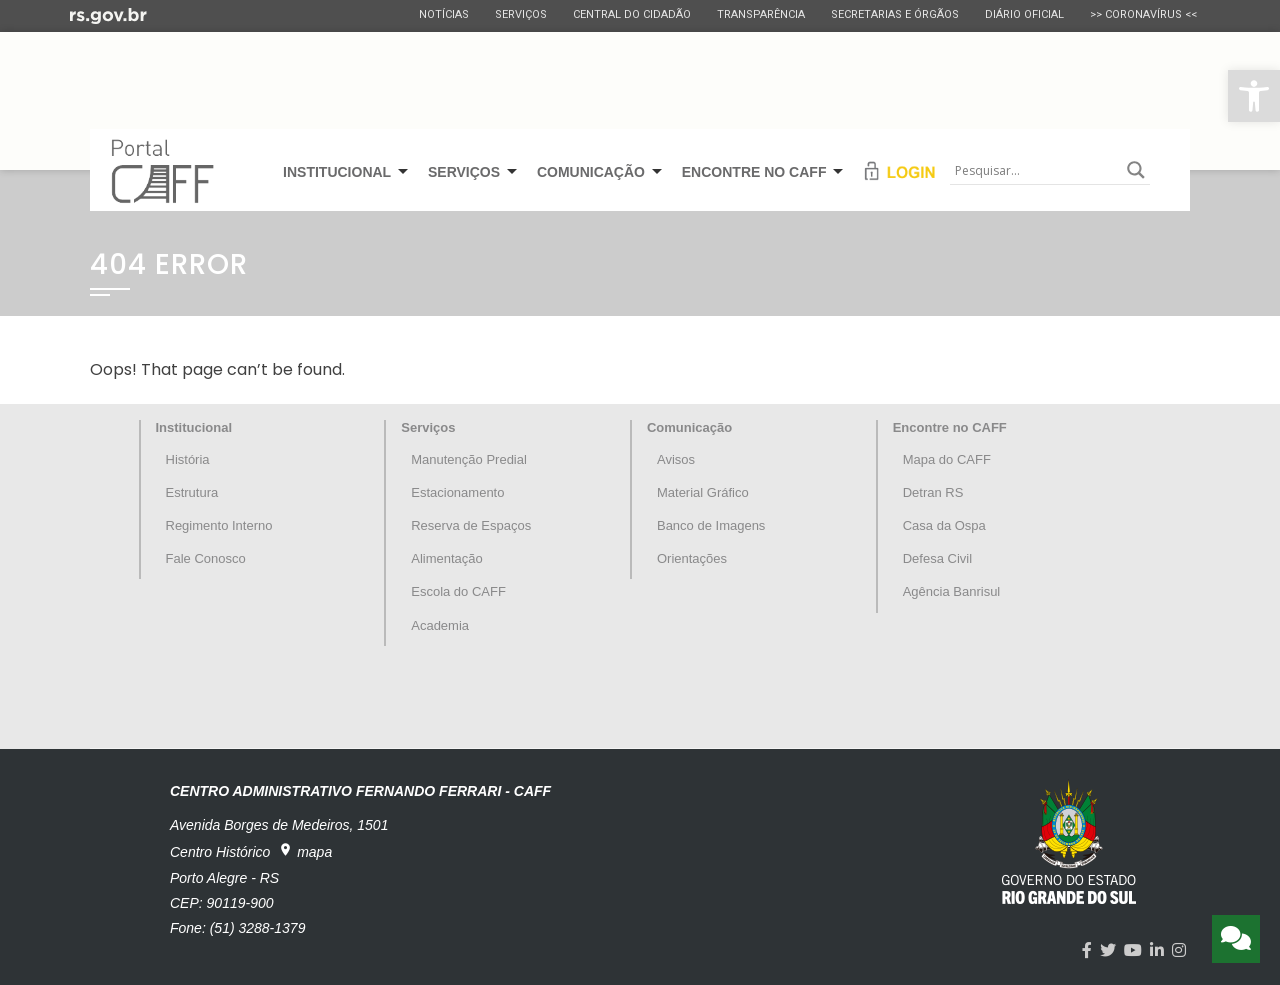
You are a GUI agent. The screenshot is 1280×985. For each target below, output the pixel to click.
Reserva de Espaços (471, 525)
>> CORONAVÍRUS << (1143, 14)
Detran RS (933, 492)
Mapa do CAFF (947, 459)
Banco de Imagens (711, 525)
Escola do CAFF (458, 591)
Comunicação (689, 427)
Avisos (676, 459)
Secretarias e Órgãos (895, 14)
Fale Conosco (206, 558)
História (188, 459)
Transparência (761, 14)
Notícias (444, 14)
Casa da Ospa (944, 525)
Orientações (692, 558)
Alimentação (447, 558)
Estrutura (192, 492)
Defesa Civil (937, 558)
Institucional (194, 427)
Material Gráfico (703, 492)
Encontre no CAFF (950, 427)
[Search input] (1036, 170)
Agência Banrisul (952, 591)
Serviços (521, 14)
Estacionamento (457, 492)
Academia (440, 625)
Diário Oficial (1024, 14)
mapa (305, 851)
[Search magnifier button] (1136, 170)
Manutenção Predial (469, 459)
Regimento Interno (219, 525)
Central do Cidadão (632, 14)
